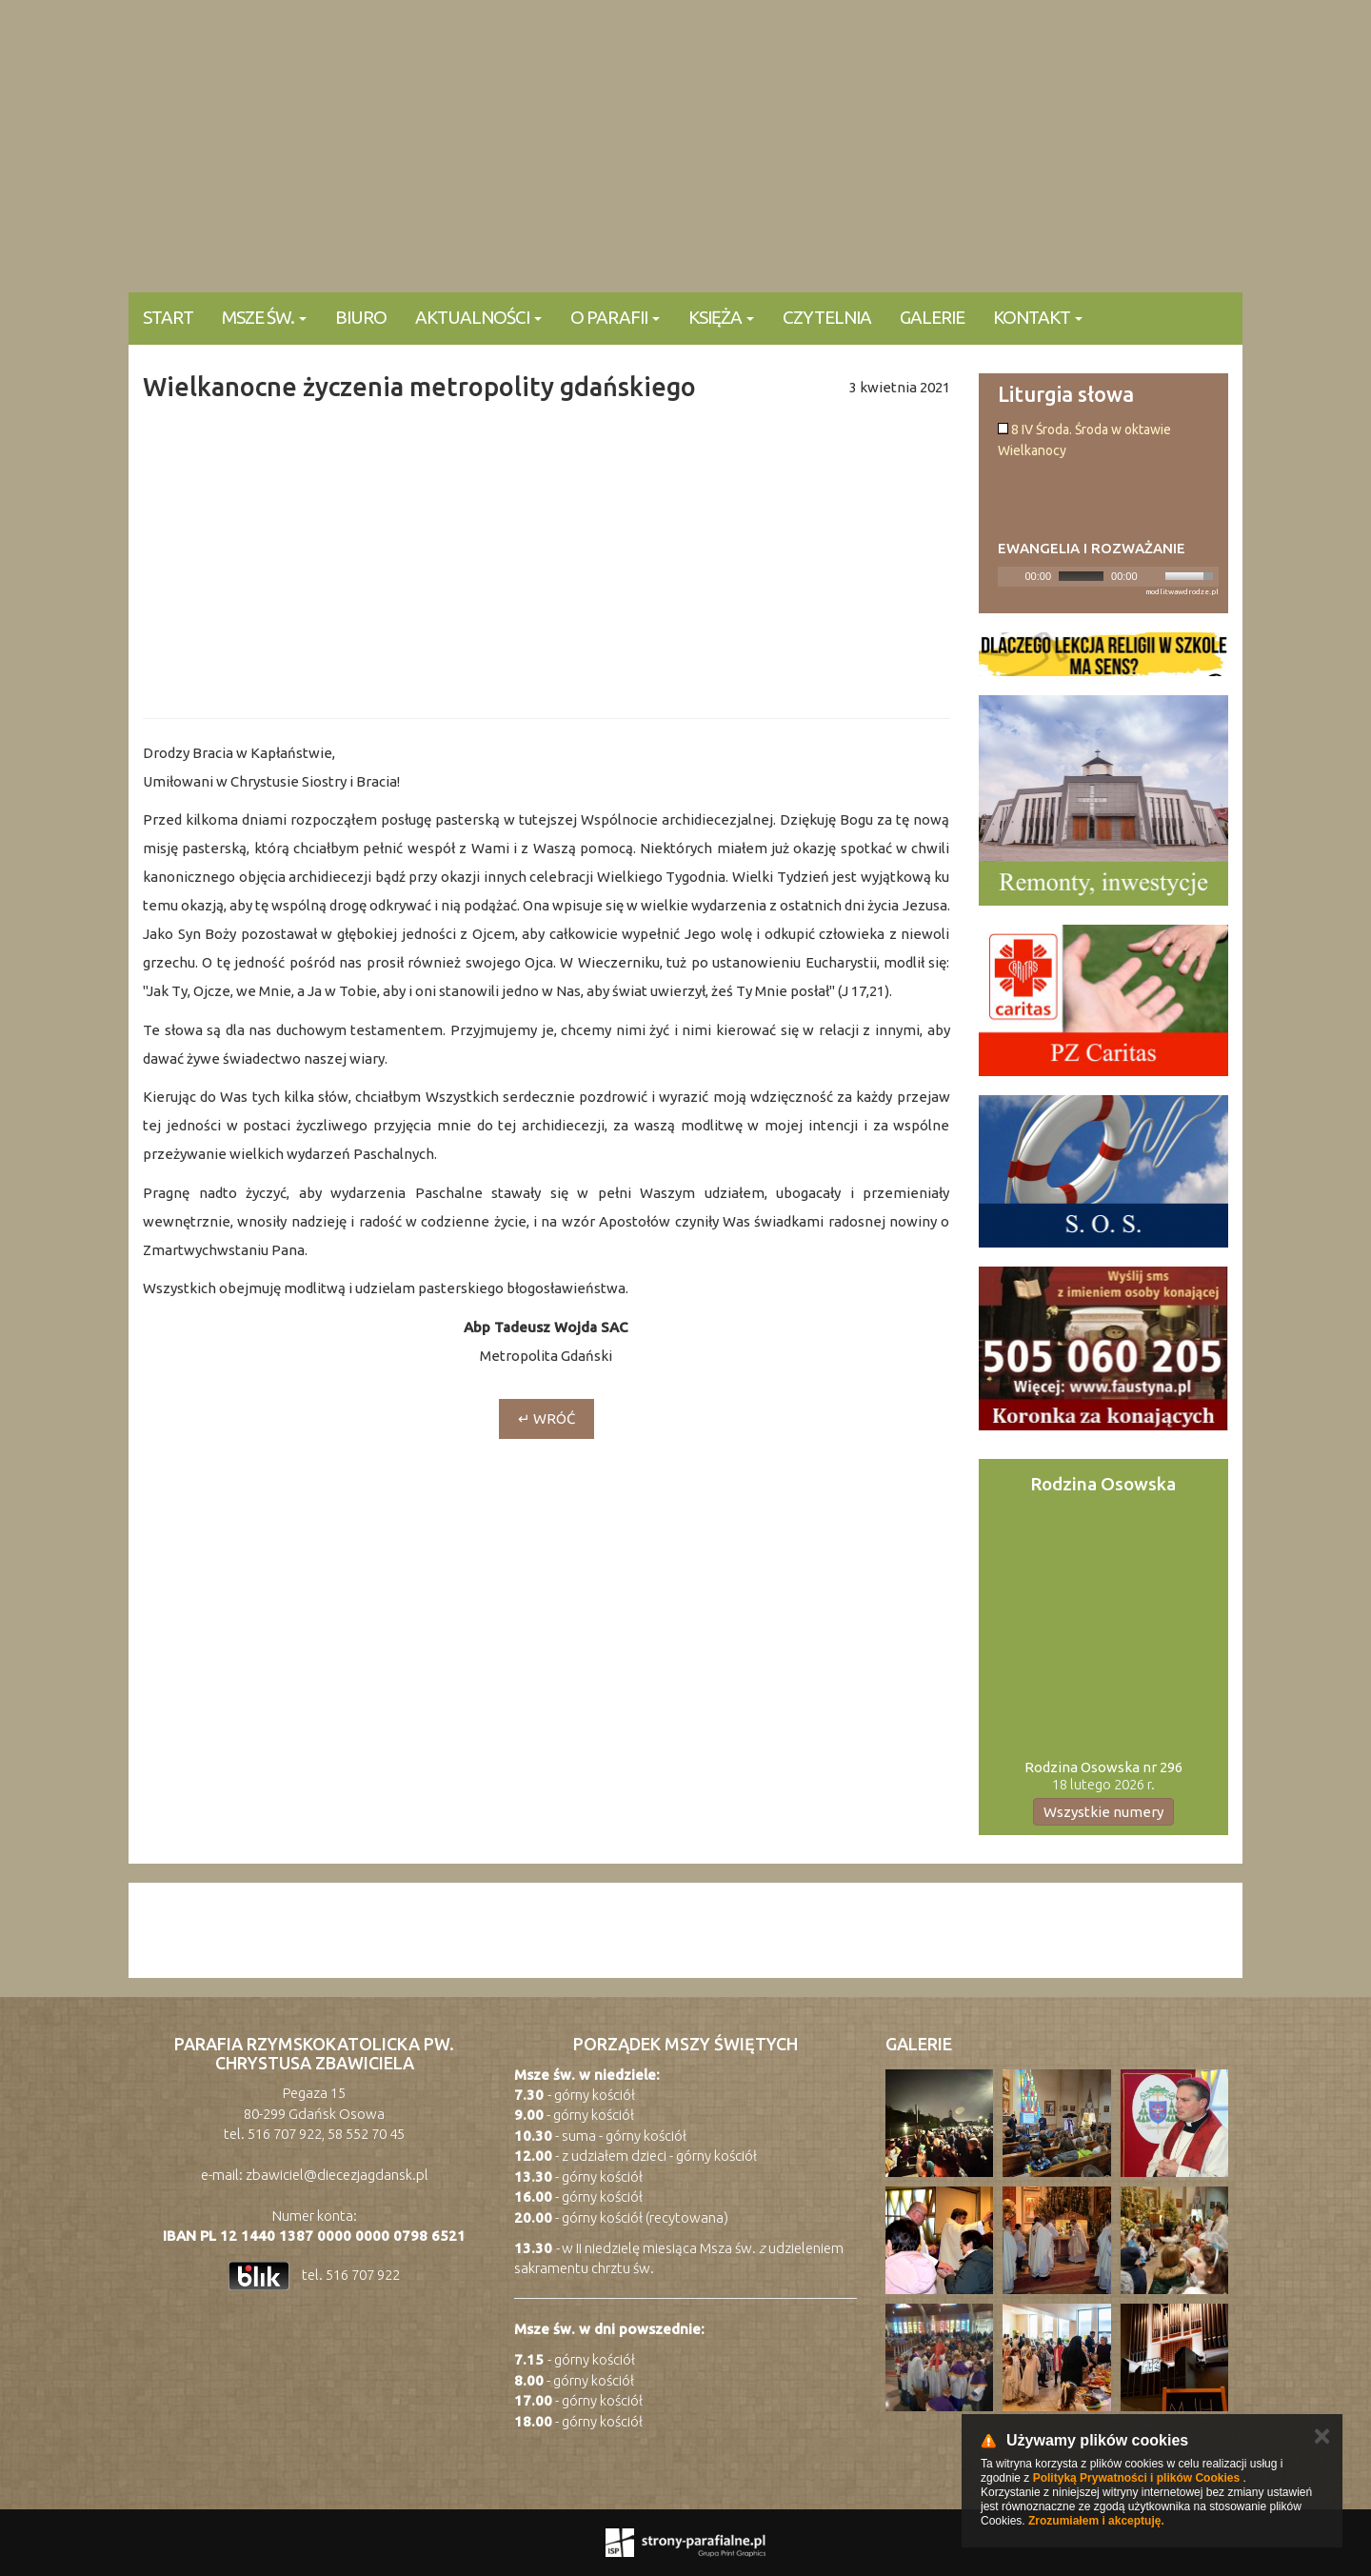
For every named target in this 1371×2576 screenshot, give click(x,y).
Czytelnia (827, 317)
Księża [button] (721, 317)
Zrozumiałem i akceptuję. (1096, 2520)
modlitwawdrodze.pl (1182, 592)
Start (168, 317)
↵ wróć (546, 1418)
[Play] (1010, 576)
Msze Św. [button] (264, 317)
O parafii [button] (615, 317)
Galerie (932, 317)
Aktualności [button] (478, 317)
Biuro (361, 317)
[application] (1109, 577)
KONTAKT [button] (1038, 317)
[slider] (1081, 576)
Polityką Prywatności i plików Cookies (1136, 2478)
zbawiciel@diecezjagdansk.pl (337, 2175)
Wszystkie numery (1103, 1812)
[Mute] (1153, 576)
